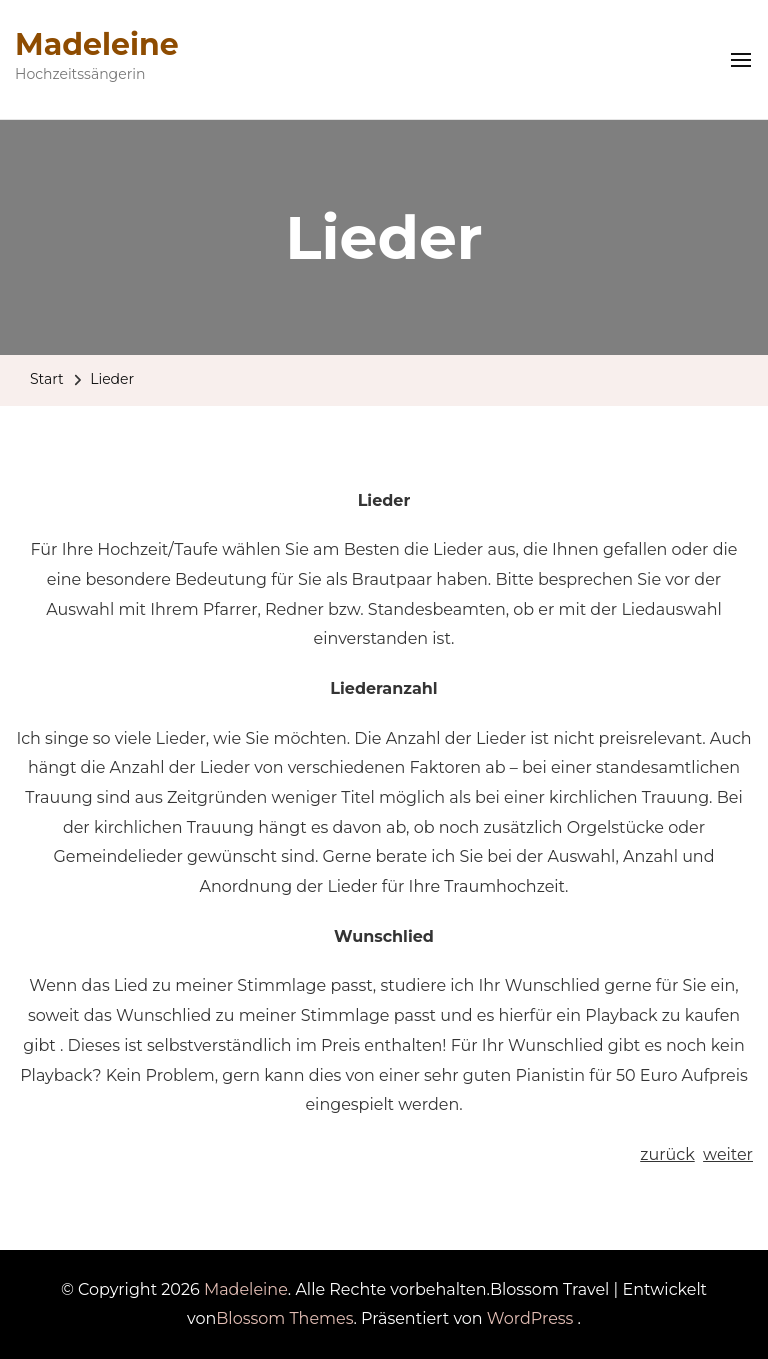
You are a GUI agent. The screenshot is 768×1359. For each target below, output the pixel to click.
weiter (728, 1154)
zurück (667, 1154)
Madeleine (97, 44)
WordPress (530, 1318)
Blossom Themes (284, 1318)
